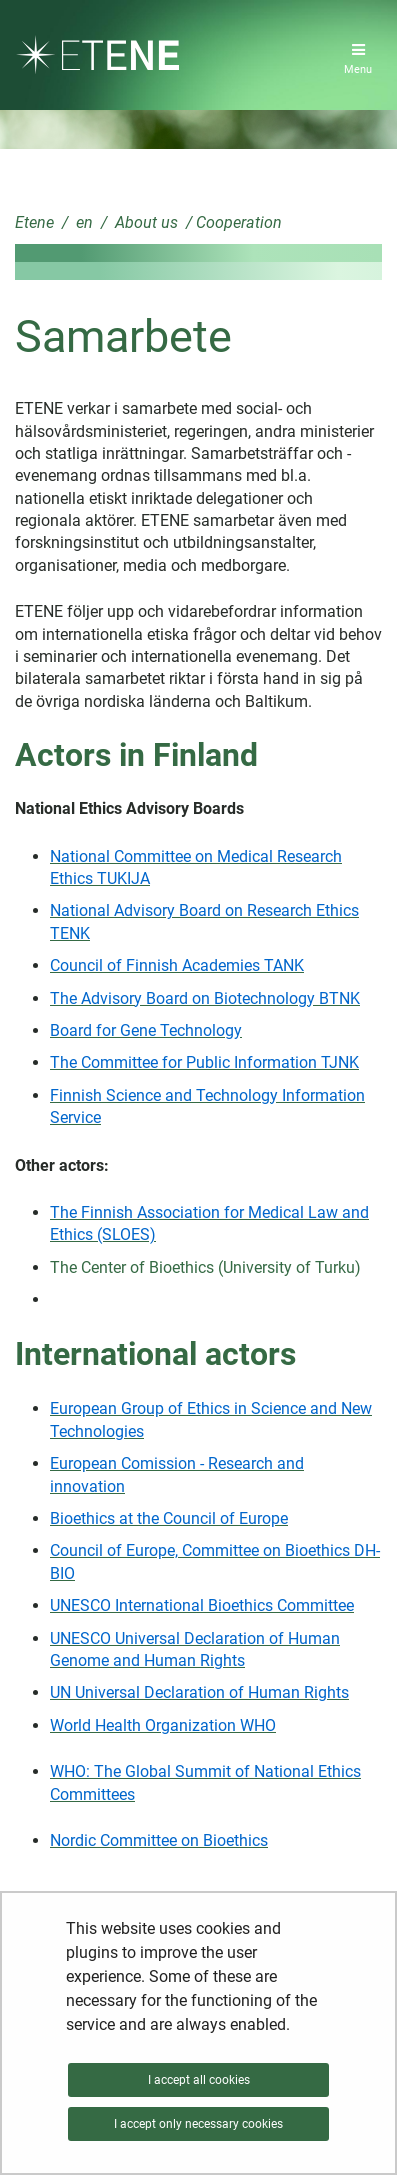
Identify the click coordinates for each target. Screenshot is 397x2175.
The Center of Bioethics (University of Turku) (205, 1267)
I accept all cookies (199, 2080)
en (82, 222)
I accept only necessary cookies (198, 2124)
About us (144, 222)
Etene (34, 222)
